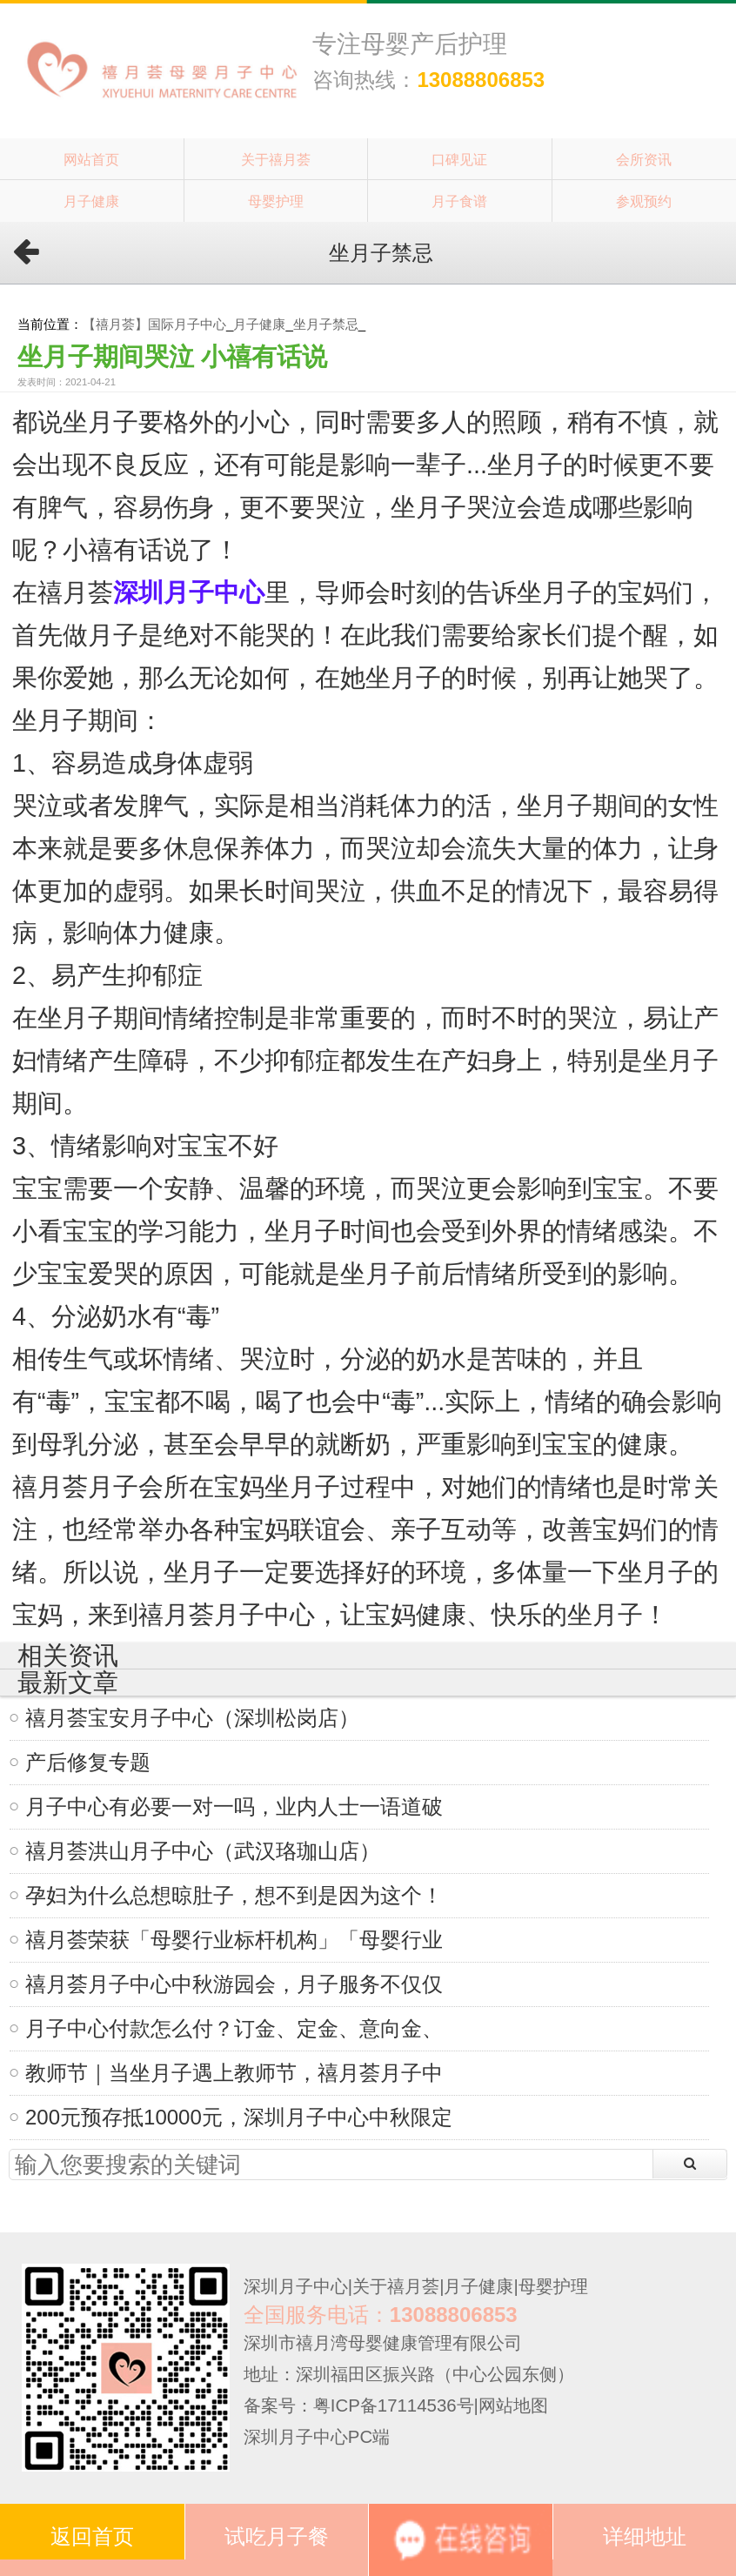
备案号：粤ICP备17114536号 (359, 2405)
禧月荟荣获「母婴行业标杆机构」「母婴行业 (234, 1939)
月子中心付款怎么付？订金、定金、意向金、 (234, 2028)
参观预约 (644, 201)
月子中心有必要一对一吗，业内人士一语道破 (234, 1806)
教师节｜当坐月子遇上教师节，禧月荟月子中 (234, 2072)
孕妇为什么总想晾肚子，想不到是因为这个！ (234, 1895)
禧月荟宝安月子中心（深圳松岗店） (192, 1718)
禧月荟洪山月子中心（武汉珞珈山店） (202, 1851)
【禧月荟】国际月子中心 (154, 324)
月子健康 (91, 201)
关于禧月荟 (276, 159)
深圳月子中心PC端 (317, 2436)
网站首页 (91, 159)
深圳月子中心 (296, 2286)
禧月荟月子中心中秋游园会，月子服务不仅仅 (234, 1984)
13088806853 (481, 79)
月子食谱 (459, 201)
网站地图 (513, 2405)
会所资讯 (644, 159)
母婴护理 (276, 201)
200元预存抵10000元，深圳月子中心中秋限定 (238, 2117)
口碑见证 (459, 159)
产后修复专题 (88, 1762)
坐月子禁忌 (325, 324)
